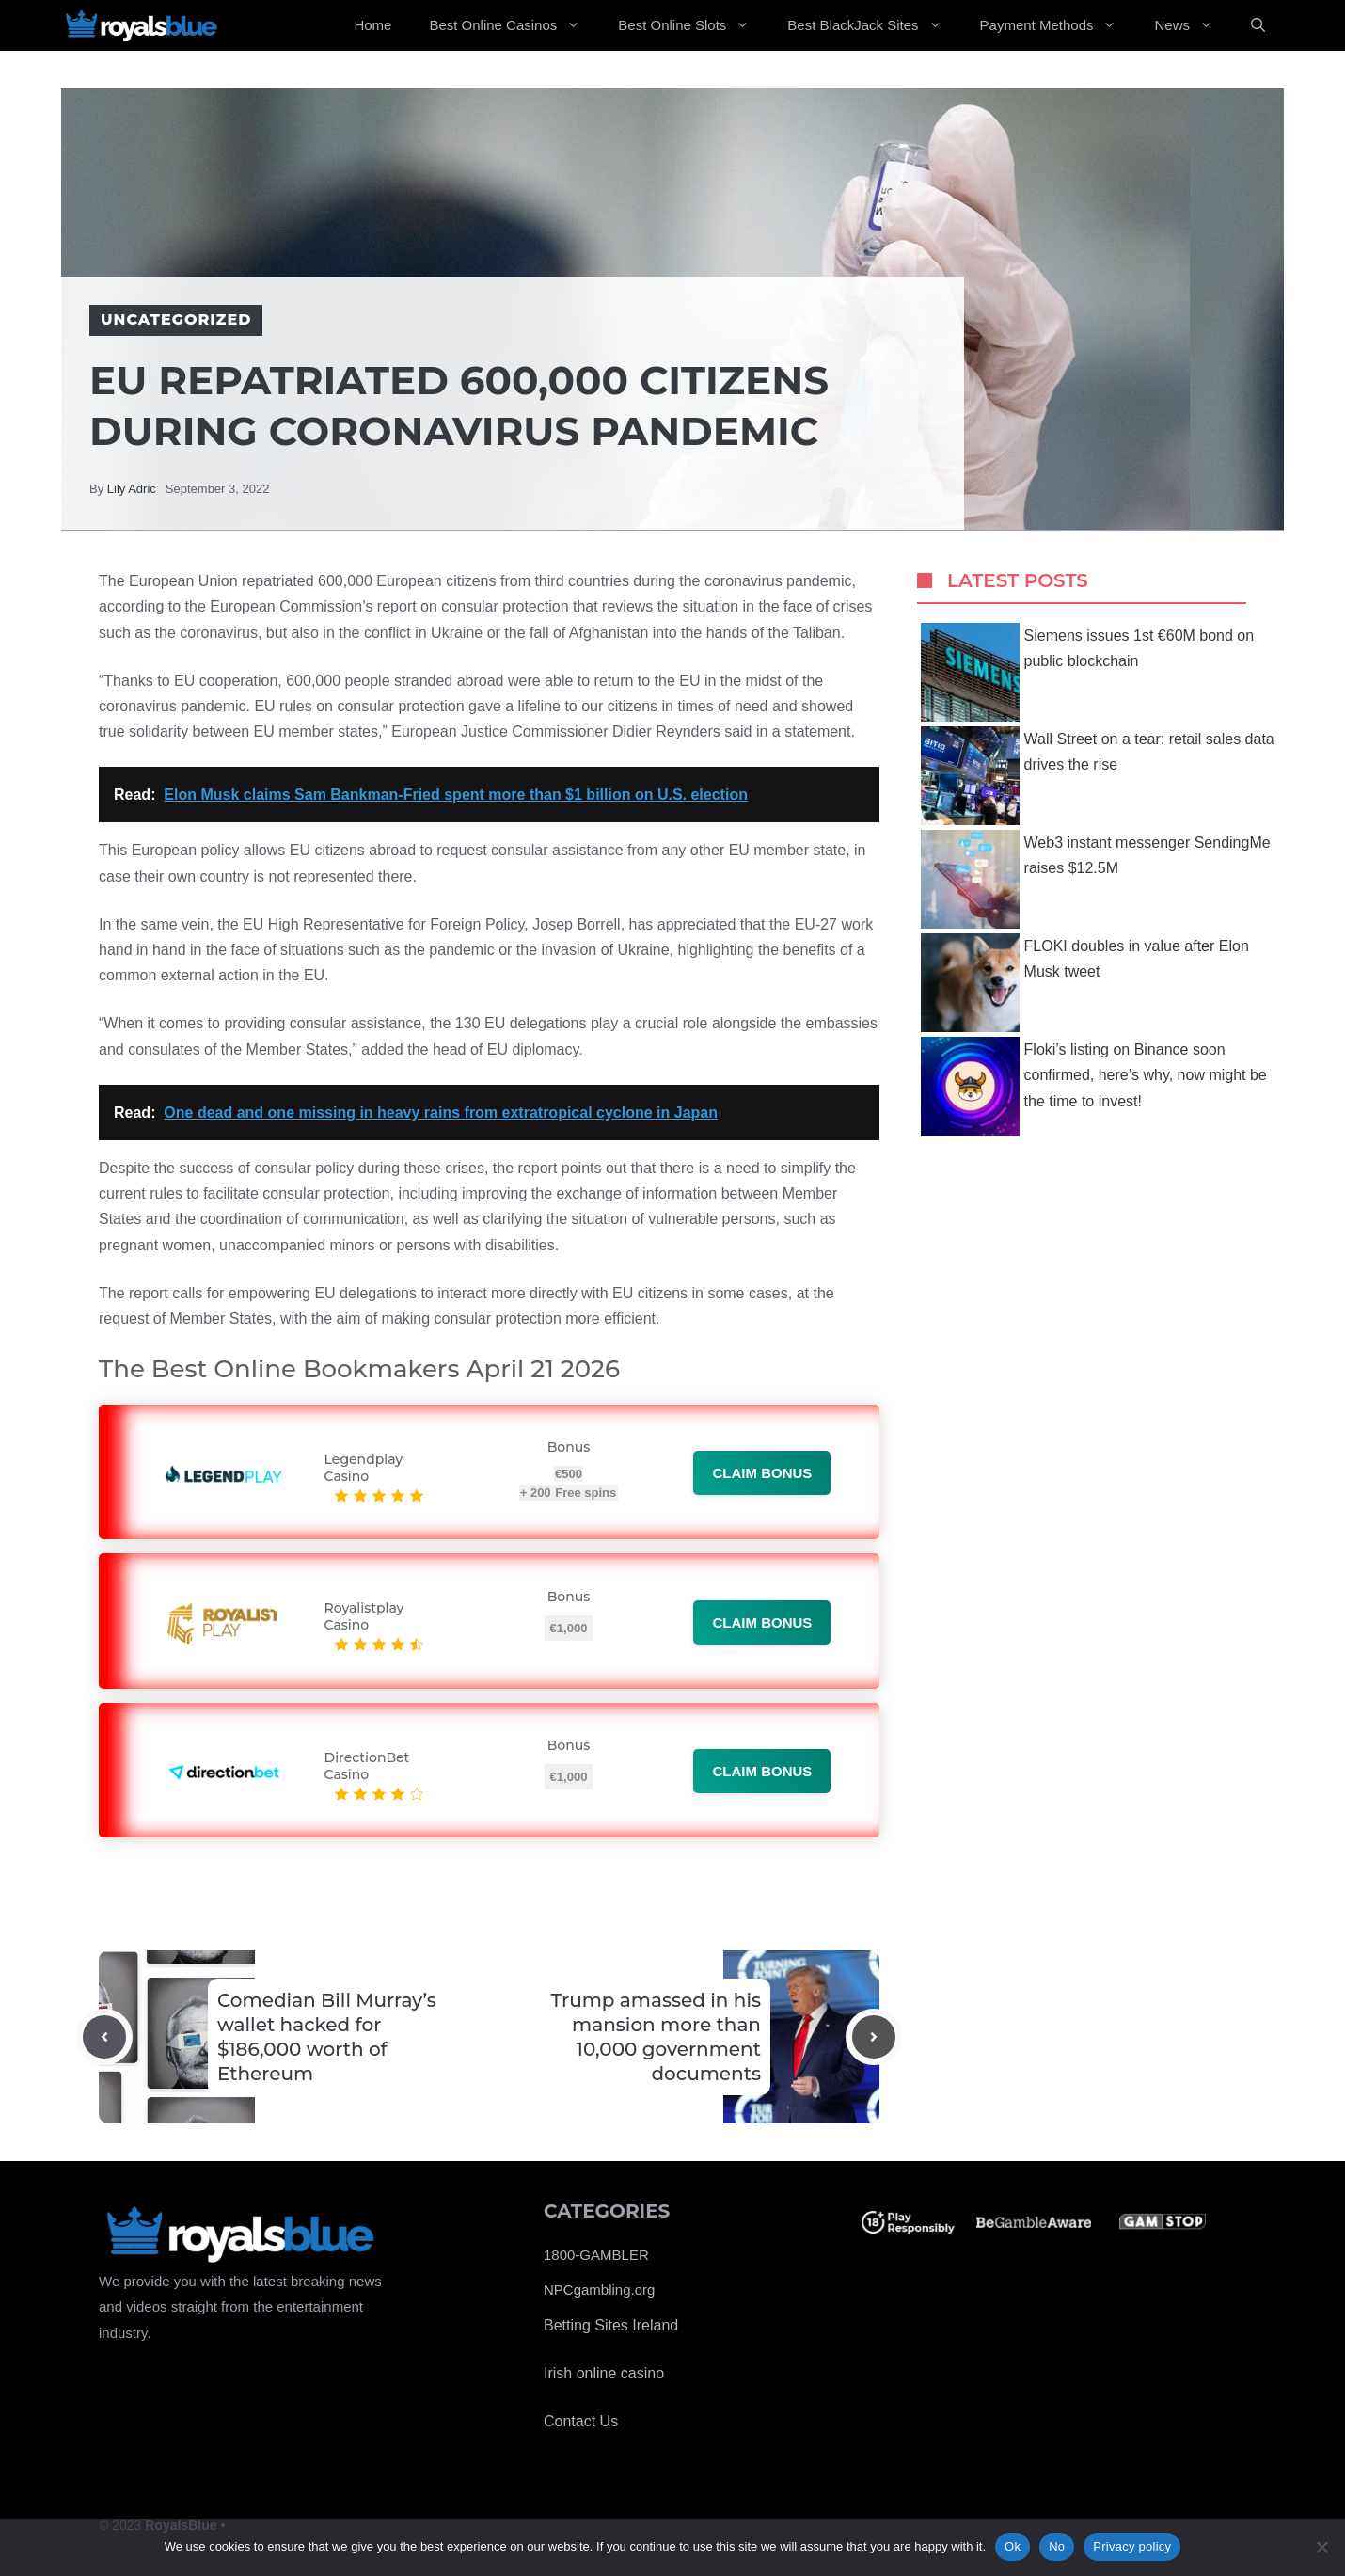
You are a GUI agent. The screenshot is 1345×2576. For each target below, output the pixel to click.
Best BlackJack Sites (873, 25)
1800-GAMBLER (596, 2255)
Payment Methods (1058, 25)
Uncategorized (176, 319)
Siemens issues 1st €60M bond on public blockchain (1088, 672)
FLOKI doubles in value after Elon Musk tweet (1085, 982)
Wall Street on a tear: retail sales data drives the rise (1097, 775)
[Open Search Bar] (1258, 25)
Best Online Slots (693, 25)
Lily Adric (131, 489)
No (1057, 2546)
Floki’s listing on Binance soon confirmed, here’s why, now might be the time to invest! (1094, 1086)
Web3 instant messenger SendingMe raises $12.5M (1096, 879)
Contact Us (581, 2421)
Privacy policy (1132, 2546)
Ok (1013, 2546)
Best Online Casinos (514, 25)
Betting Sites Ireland (611, 2325)
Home (372, 25)
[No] (1321, 2546)
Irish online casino (604, 2373)
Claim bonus (762, 1473)
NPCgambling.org (599, 2290)
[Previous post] (104, 2037)
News (1193, 25)
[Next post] (874, 2037)
